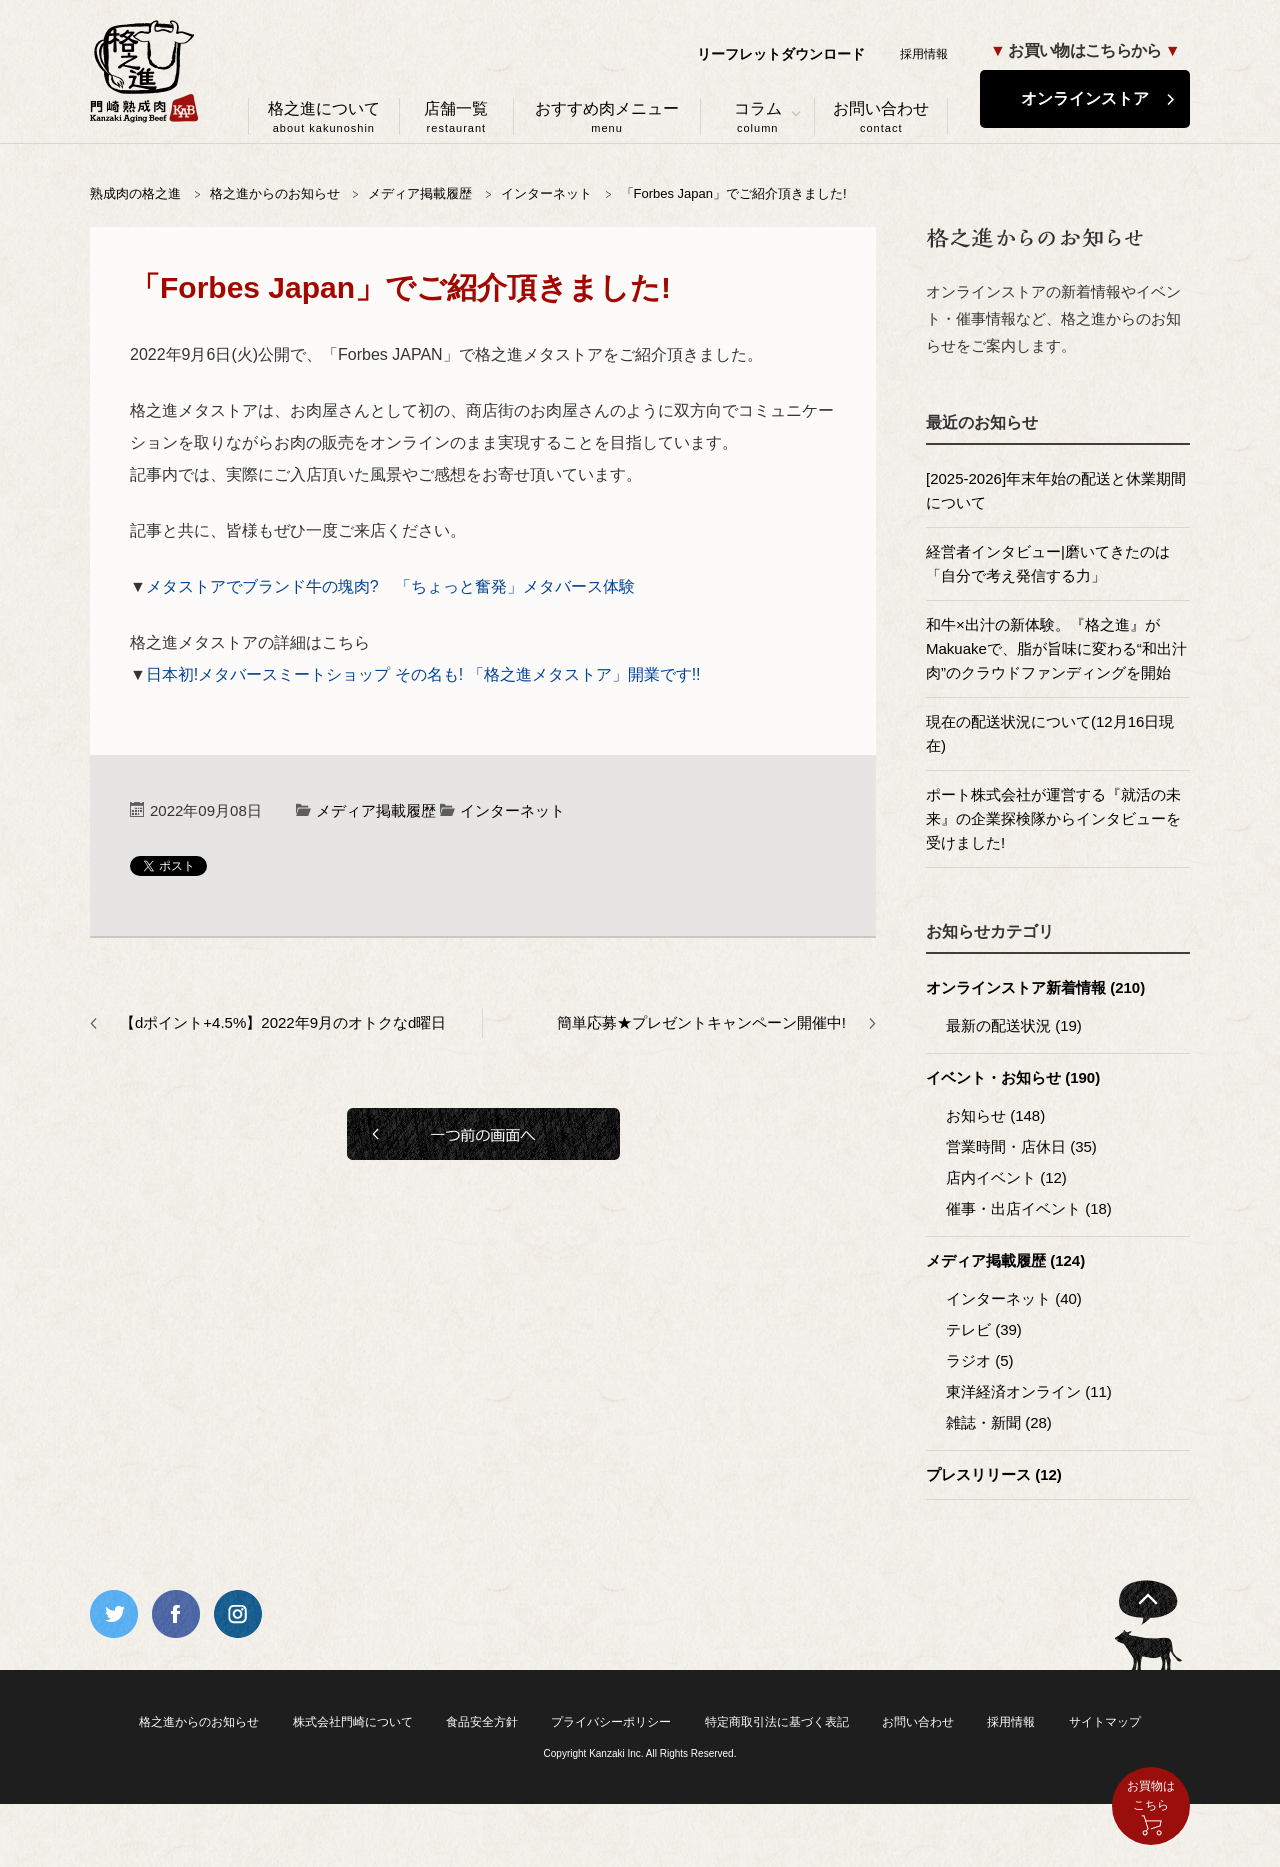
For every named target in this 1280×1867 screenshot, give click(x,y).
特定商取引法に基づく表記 (777, 1722)
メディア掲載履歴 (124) (1005, 1260)
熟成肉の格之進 (135, 193)
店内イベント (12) (1006, 1177)
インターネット (546, 193)
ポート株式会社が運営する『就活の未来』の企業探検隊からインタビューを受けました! (1053, 818)
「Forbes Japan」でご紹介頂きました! (734, 193)
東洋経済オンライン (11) (1029, 1391)
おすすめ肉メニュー (607, 117)
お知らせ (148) (995, 1115)
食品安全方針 (482, 1722)
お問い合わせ (881, 117)
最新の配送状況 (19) (1014, 1025)
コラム (757, 117)
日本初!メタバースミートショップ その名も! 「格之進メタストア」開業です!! (423, 674)
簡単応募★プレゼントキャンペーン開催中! (701, 1022)
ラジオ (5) (980, 1360)
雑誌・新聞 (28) (999, 1422)
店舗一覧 (456, 117)
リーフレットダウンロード (781, 54)
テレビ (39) (984, 1329)
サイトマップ (1105, 1722)
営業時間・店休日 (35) (1021, 1146)
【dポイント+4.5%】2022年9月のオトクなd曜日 (283, 1022)
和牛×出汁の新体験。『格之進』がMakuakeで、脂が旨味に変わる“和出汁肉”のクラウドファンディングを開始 (1056, 648)
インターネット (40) (1014, 1298)
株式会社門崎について (353, 1722)
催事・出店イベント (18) (1029, 1208)
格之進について (324, 117)
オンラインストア (1085, 98)
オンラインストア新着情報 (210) (1035, 987)
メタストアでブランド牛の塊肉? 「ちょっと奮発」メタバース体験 (390, 586)
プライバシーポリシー (611, 1722)
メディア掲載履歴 (420, 193)
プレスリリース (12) (994, 1474)
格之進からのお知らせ (275, 193)
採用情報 (924, 54)
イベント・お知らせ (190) (1013, 1077)
